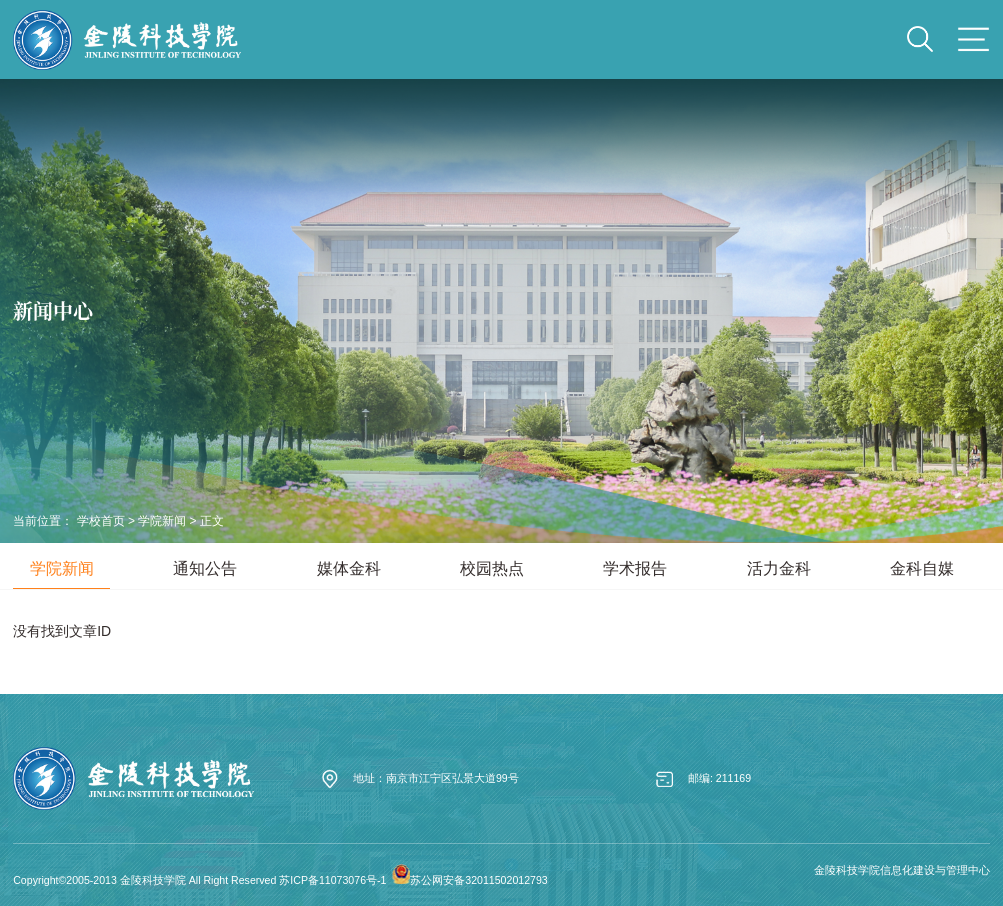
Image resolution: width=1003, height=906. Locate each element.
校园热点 (492, 568)
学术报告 (635, 568)
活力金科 (779, 568)
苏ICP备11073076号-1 (332, 880)
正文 (212, 521)
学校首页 (101, 521)
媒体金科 (349, 568)
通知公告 (205, 568)
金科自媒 (922, 568)
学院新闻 (162, 521)
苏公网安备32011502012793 (478, 880)
